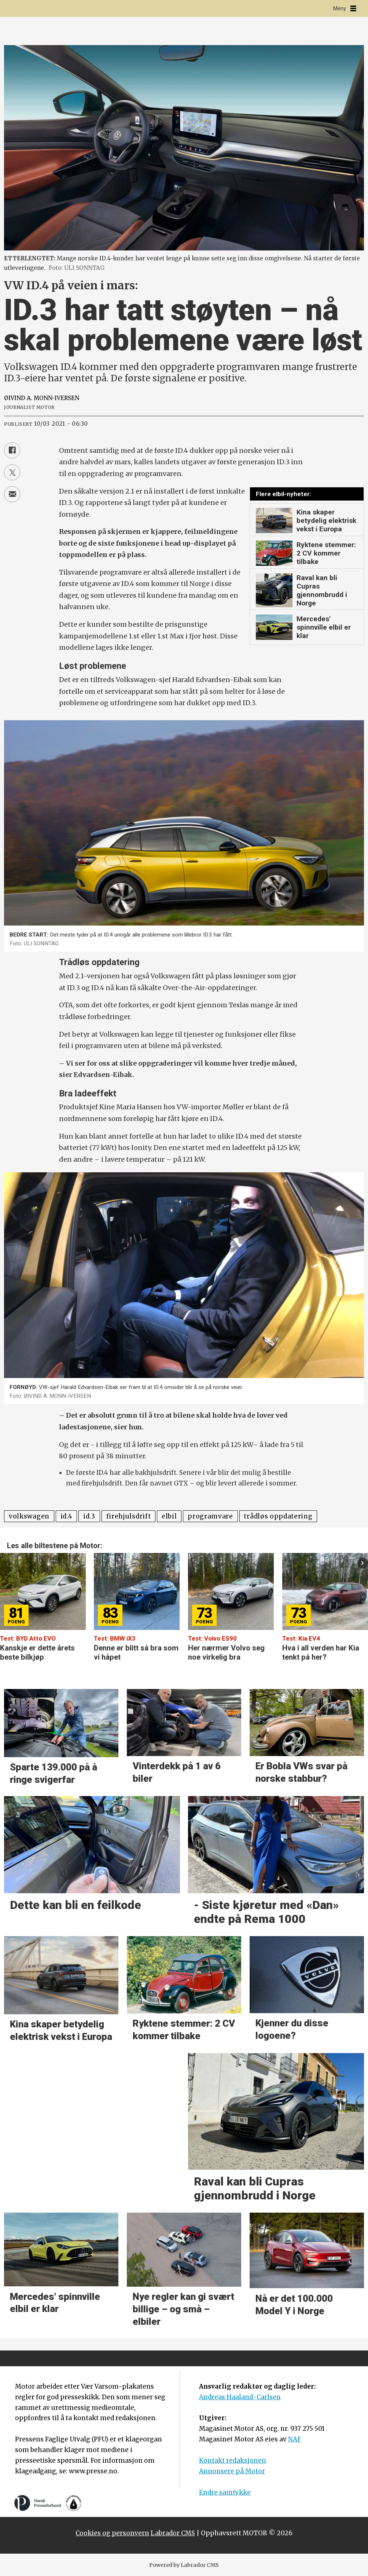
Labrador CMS (173, 2533)
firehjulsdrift (128, 1516)
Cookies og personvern (112, 2533)
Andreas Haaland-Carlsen (240, 2397)
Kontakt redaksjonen (232, 2460)
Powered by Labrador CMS (184, 2565)
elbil (169, 1516)
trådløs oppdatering (278, 1516)
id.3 (89, 1516)
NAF (294, 2439)
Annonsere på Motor (232, 2471)
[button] (362, 1563)
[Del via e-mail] (12, 494)
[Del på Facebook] (12, 450)
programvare (210, 1516)
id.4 (66, 1516)
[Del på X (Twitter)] (12, 472)
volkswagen (29, 1516)
